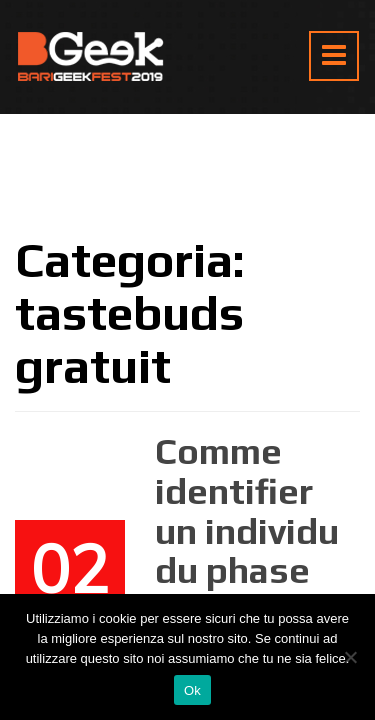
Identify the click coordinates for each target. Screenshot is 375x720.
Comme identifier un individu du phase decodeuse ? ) (249, 550)
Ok (192, 690)
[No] (350, 657)
